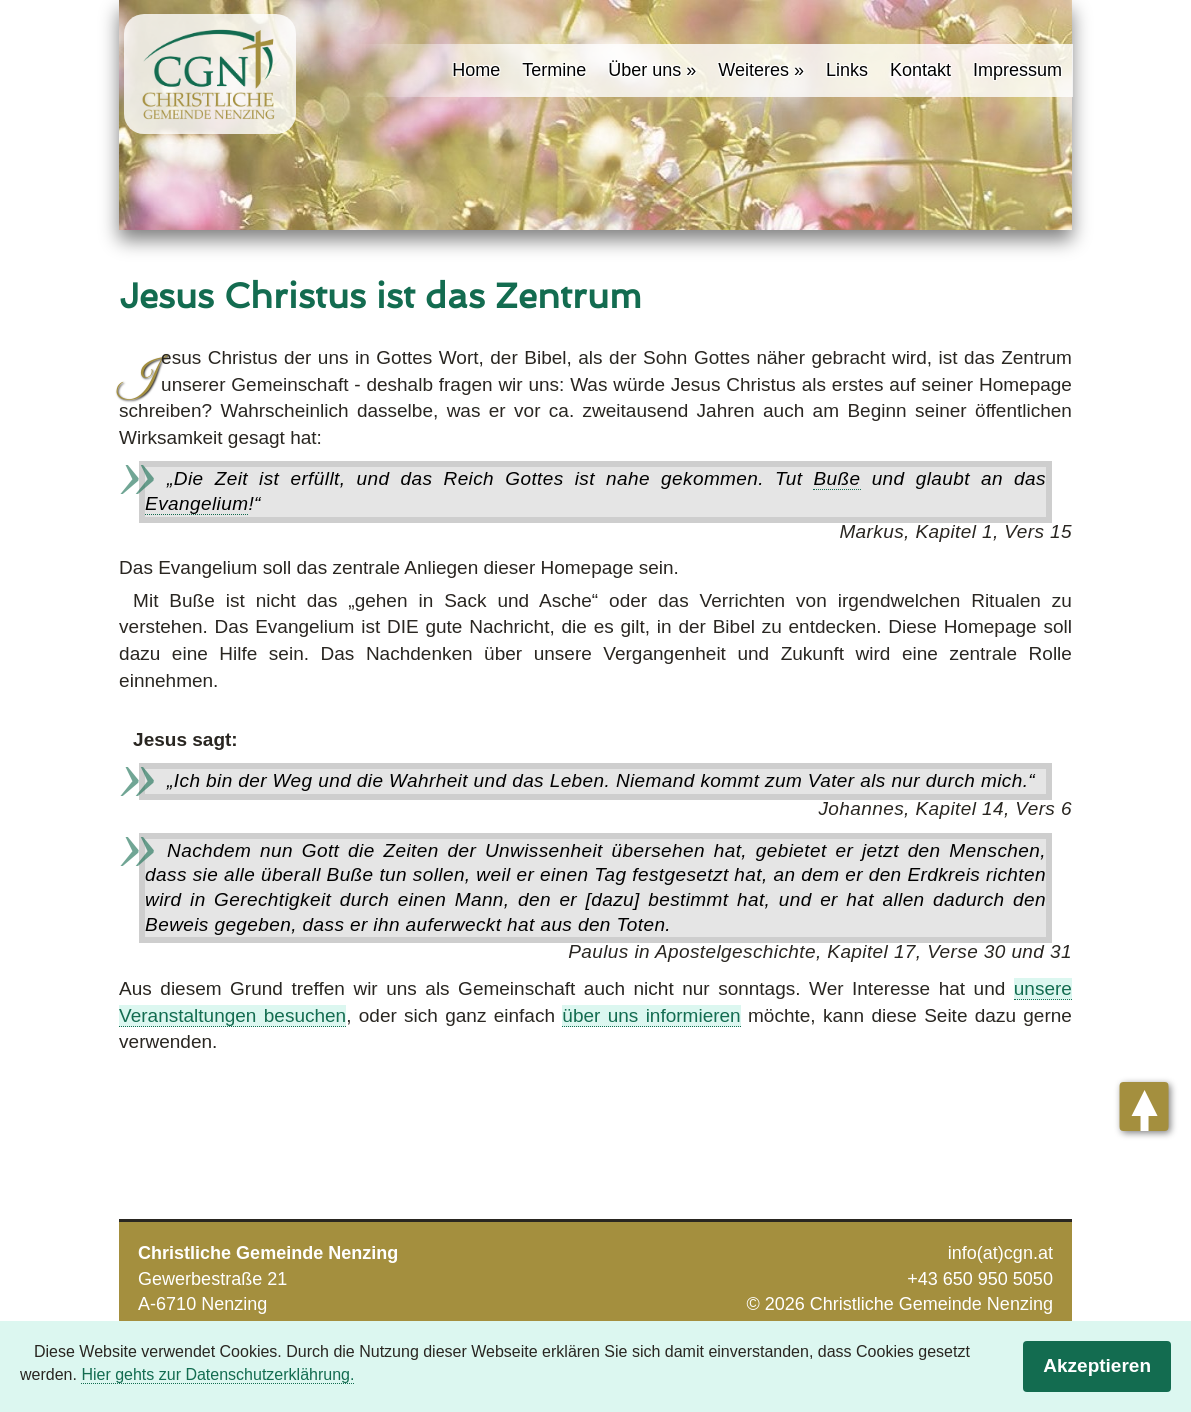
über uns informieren (651, 1015)
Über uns (644, 70)
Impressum (1017, 70)
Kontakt (920, 70)
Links (847, 70)
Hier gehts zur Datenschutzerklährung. (217, 1374)
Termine (554, 70)
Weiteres (753, 70)
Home (476, 70)
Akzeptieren (1097, 1365)
